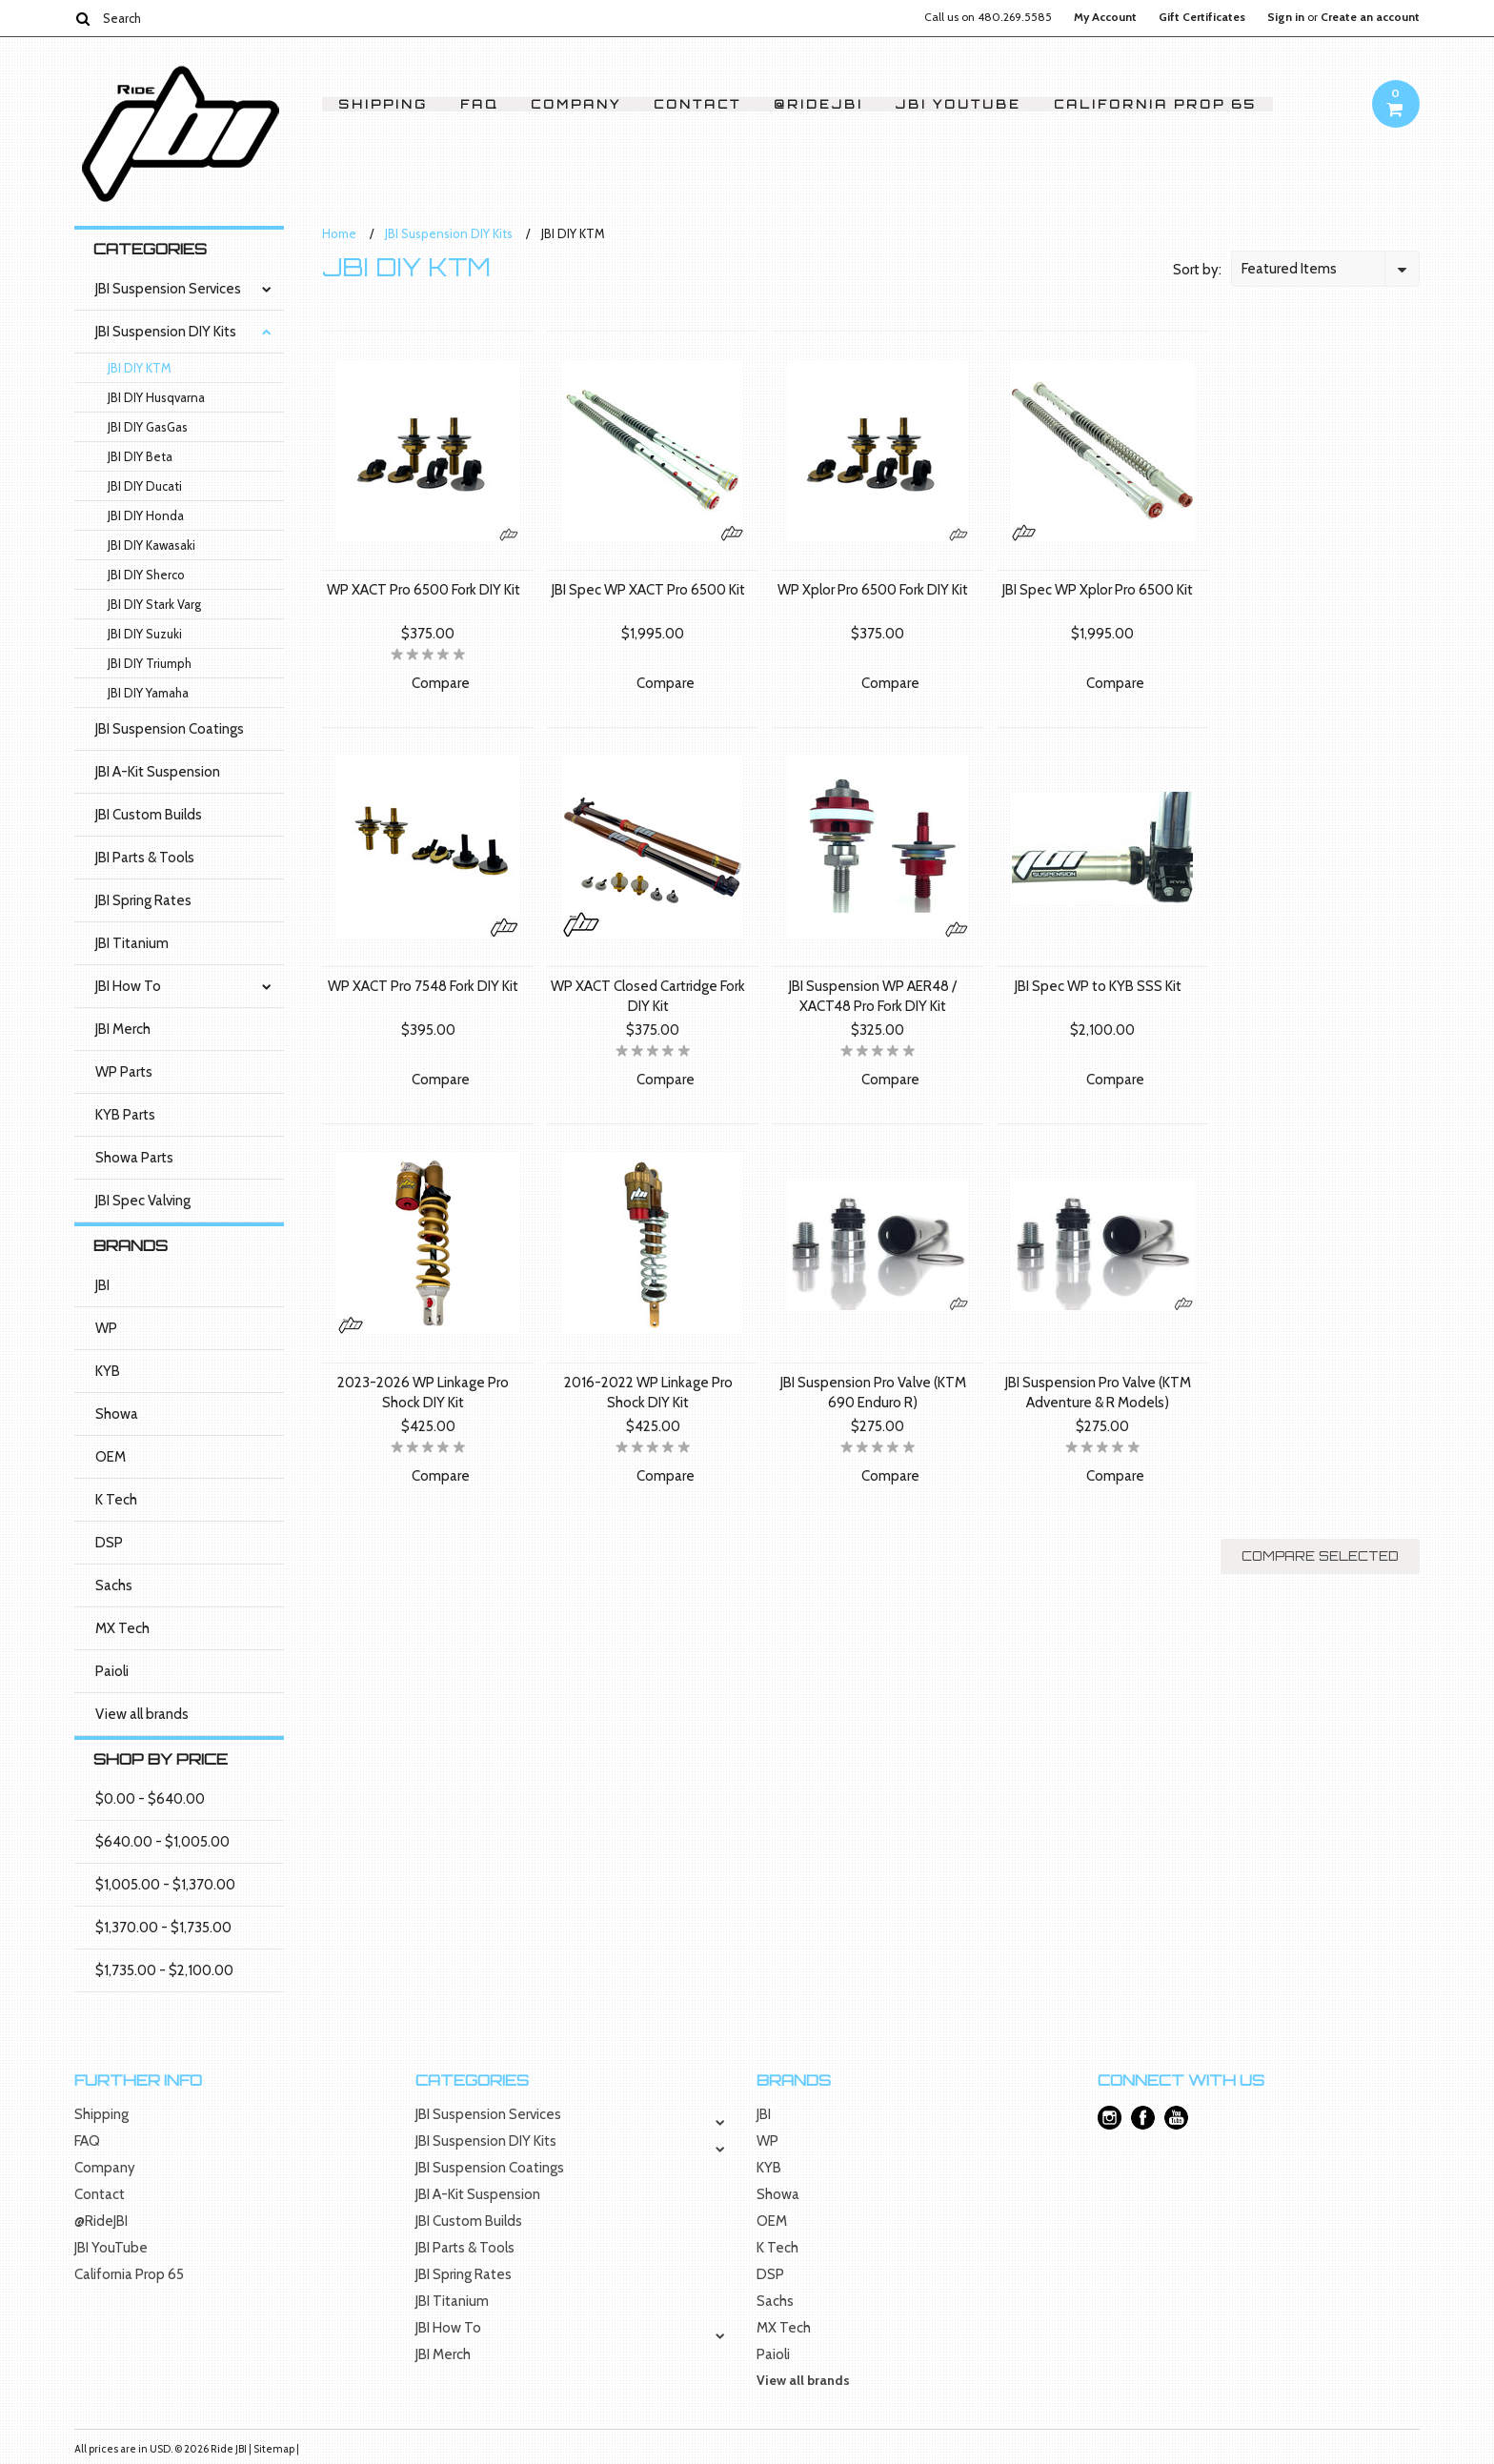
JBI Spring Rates (143, 900)
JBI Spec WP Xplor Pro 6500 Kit (1097, 589)
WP (106, 1328)
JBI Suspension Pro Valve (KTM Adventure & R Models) (1098, 1392)
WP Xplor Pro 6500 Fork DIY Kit (872, 589)
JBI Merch (123, 1029)
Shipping (383, 104)
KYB (107, 1371)
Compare (441, 683)
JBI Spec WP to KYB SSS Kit (1098, 986)
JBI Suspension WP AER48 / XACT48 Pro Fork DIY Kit (873, 996)
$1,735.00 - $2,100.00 (164, 1970)
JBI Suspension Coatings (169, 728)
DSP (109, 1542)
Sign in (1285, 17)
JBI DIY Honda (146, 515)
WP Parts (123, 1072)
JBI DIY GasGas (148, 426)
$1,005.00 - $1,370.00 (165, 1884)
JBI (102, 1285)
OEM (110, 1456)
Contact (697, 104)
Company (576, 104)
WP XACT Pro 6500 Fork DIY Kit (423, 589)
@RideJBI (818, 104)
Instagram (1109, 2118)
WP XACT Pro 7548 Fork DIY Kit (423, 986)
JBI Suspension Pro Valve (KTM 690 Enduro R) (873, 1392)
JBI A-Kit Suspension (157, 771)
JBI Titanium (132, 943)
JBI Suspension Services (168, 288)
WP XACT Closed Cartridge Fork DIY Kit (648, 996)
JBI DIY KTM (140, 367)
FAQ (479, 104)
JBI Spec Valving (143, 1200)
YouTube (1176, 2118)
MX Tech (122, 1628)
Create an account (1370, 17)
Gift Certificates (1202, 17)
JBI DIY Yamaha (148, 692)
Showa (116, 1414)
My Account (1105, 17)
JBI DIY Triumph (150, 663)
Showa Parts (134, 1157)
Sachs (113, 1585)
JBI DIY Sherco (146, 574)
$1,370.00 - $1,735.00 (163, 1927)
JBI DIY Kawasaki (151, 545)
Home (339, 233)
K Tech (116, 1499)
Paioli (112, 1671)
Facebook (1143, 2118)
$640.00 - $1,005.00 (162, 1841)
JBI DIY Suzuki (145, 633)
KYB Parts (125, 1114)
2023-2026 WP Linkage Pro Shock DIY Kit (423, 1392)
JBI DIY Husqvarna (156, 397)
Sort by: (1197, 269)
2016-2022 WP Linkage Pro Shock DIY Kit (648, 1392)
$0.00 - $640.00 (150, 1799)
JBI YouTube (958, 104)
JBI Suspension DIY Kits (165, 331)
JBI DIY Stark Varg (154, 604)
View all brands (142, 1714)
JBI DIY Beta (140, 456)
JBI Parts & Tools (144, 857)
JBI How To (128, 986)
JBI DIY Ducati (145, 486)
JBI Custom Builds (148, 814)
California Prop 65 (1155, 104)
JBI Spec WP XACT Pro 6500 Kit (648, 589)
